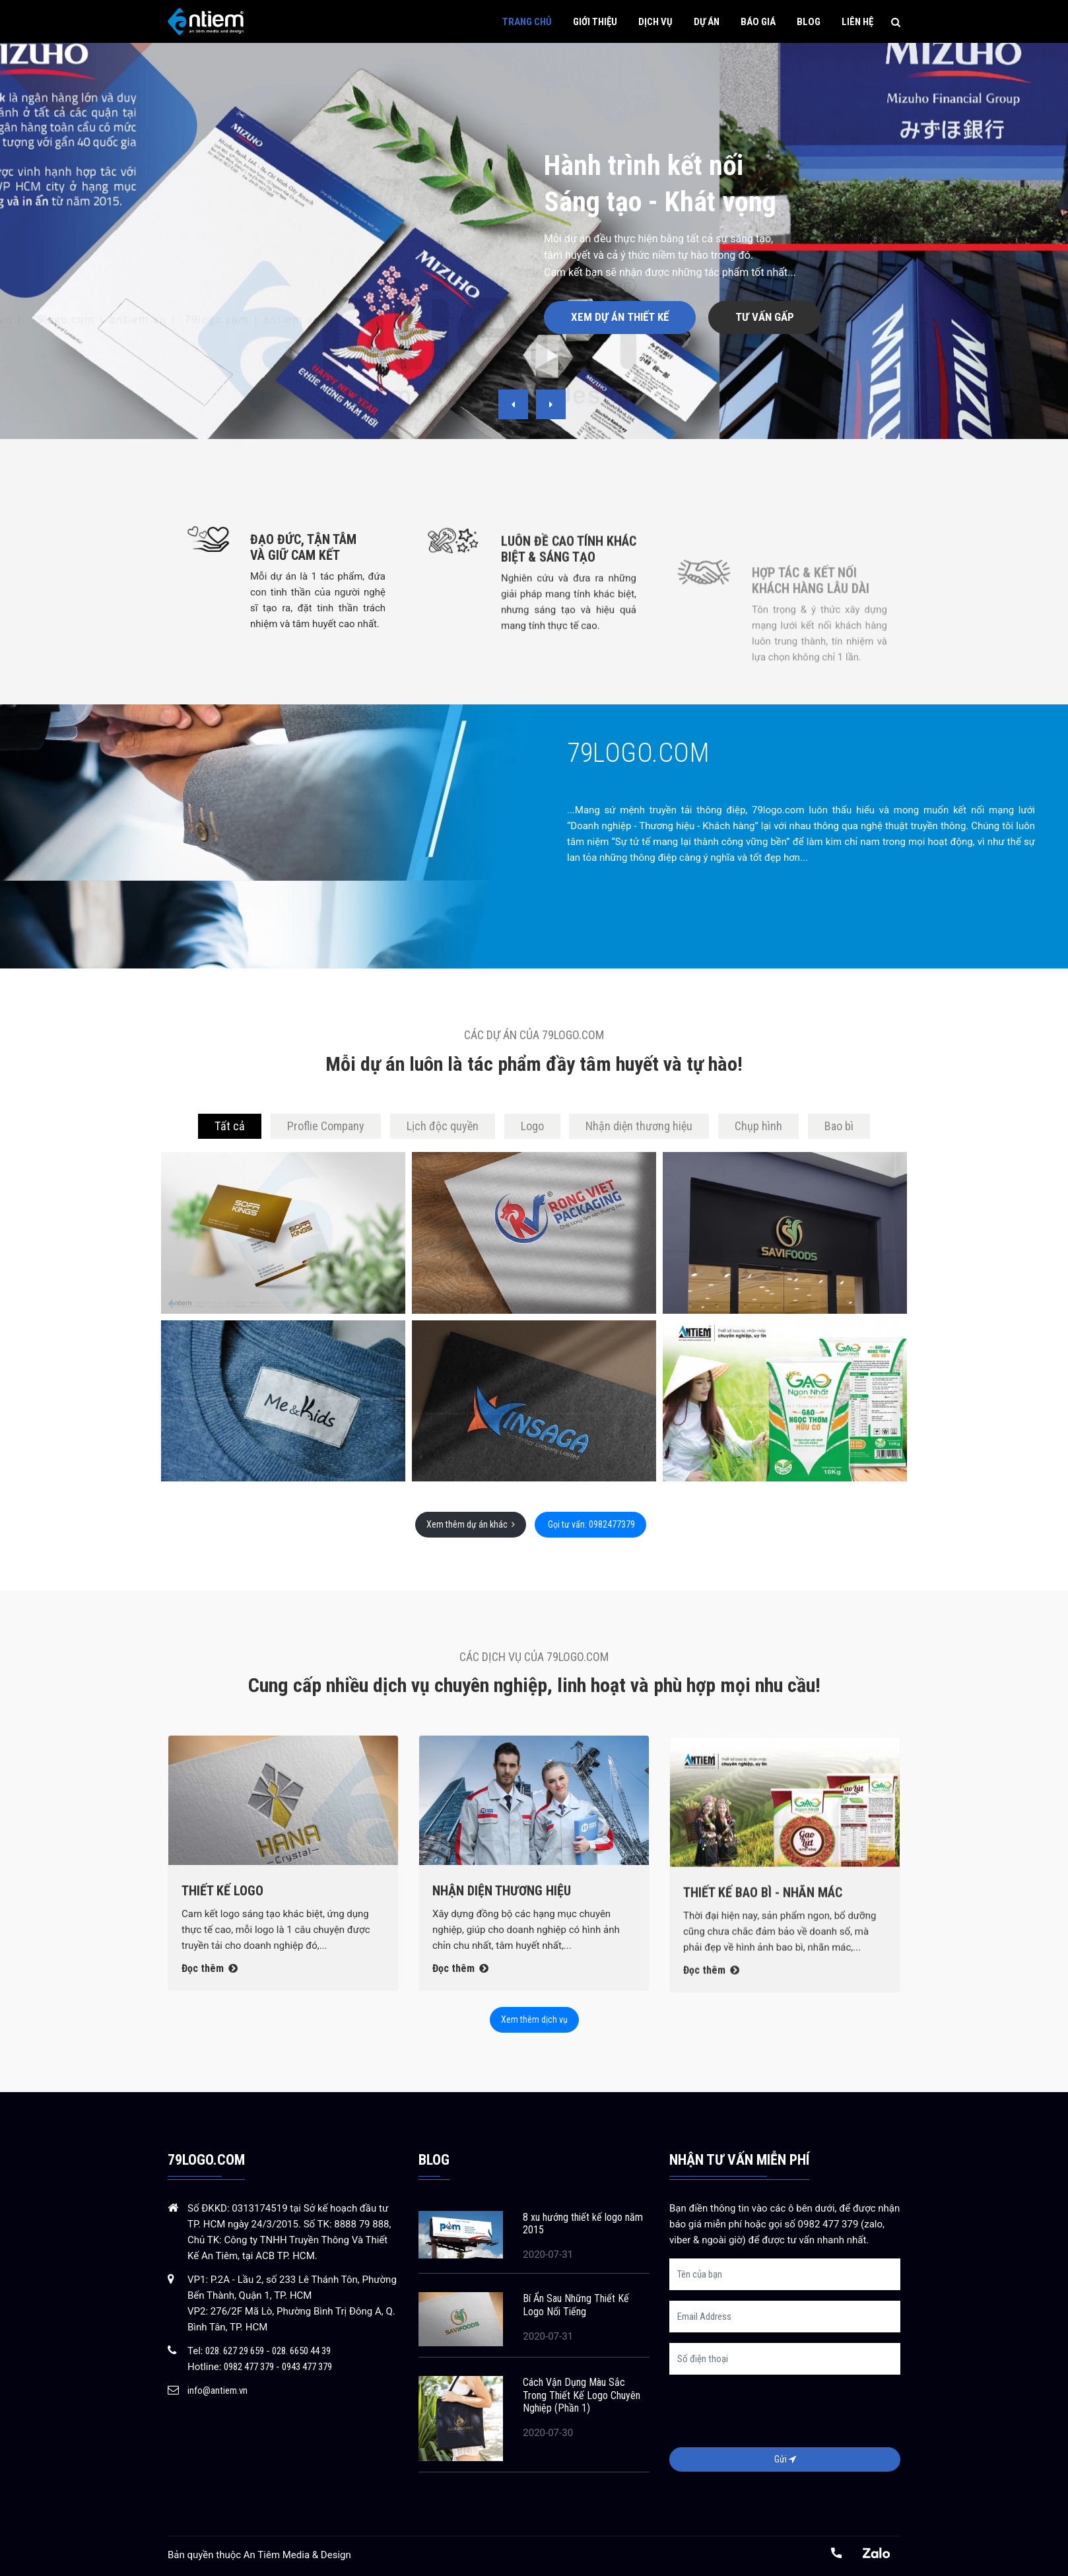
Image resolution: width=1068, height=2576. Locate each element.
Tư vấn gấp (764, 316)
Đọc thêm (210, 2025)
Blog (808, 22)
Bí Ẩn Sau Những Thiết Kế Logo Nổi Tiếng (576, 2304)
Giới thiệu (595, 22)
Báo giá (758, 22)
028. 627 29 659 (234, 2351)
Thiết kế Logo (222, 1948)
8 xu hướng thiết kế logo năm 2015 (583, 2223)
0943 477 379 (307, 2367)
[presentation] (513, 404)
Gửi (785, 2459)
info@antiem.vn (217, 2390)
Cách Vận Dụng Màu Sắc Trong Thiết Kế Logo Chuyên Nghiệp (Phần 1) (581, 2395)
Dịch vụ (655, 22)
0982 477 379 (249, 2367)
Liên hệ (857, 22)
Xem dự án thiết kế (620, 316)
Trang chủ (527, 22)
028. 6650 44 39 (301, 2351)
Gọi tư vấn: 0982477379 (590, 1524)
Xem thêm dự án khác (470, 1524)
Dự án (706, 22)
